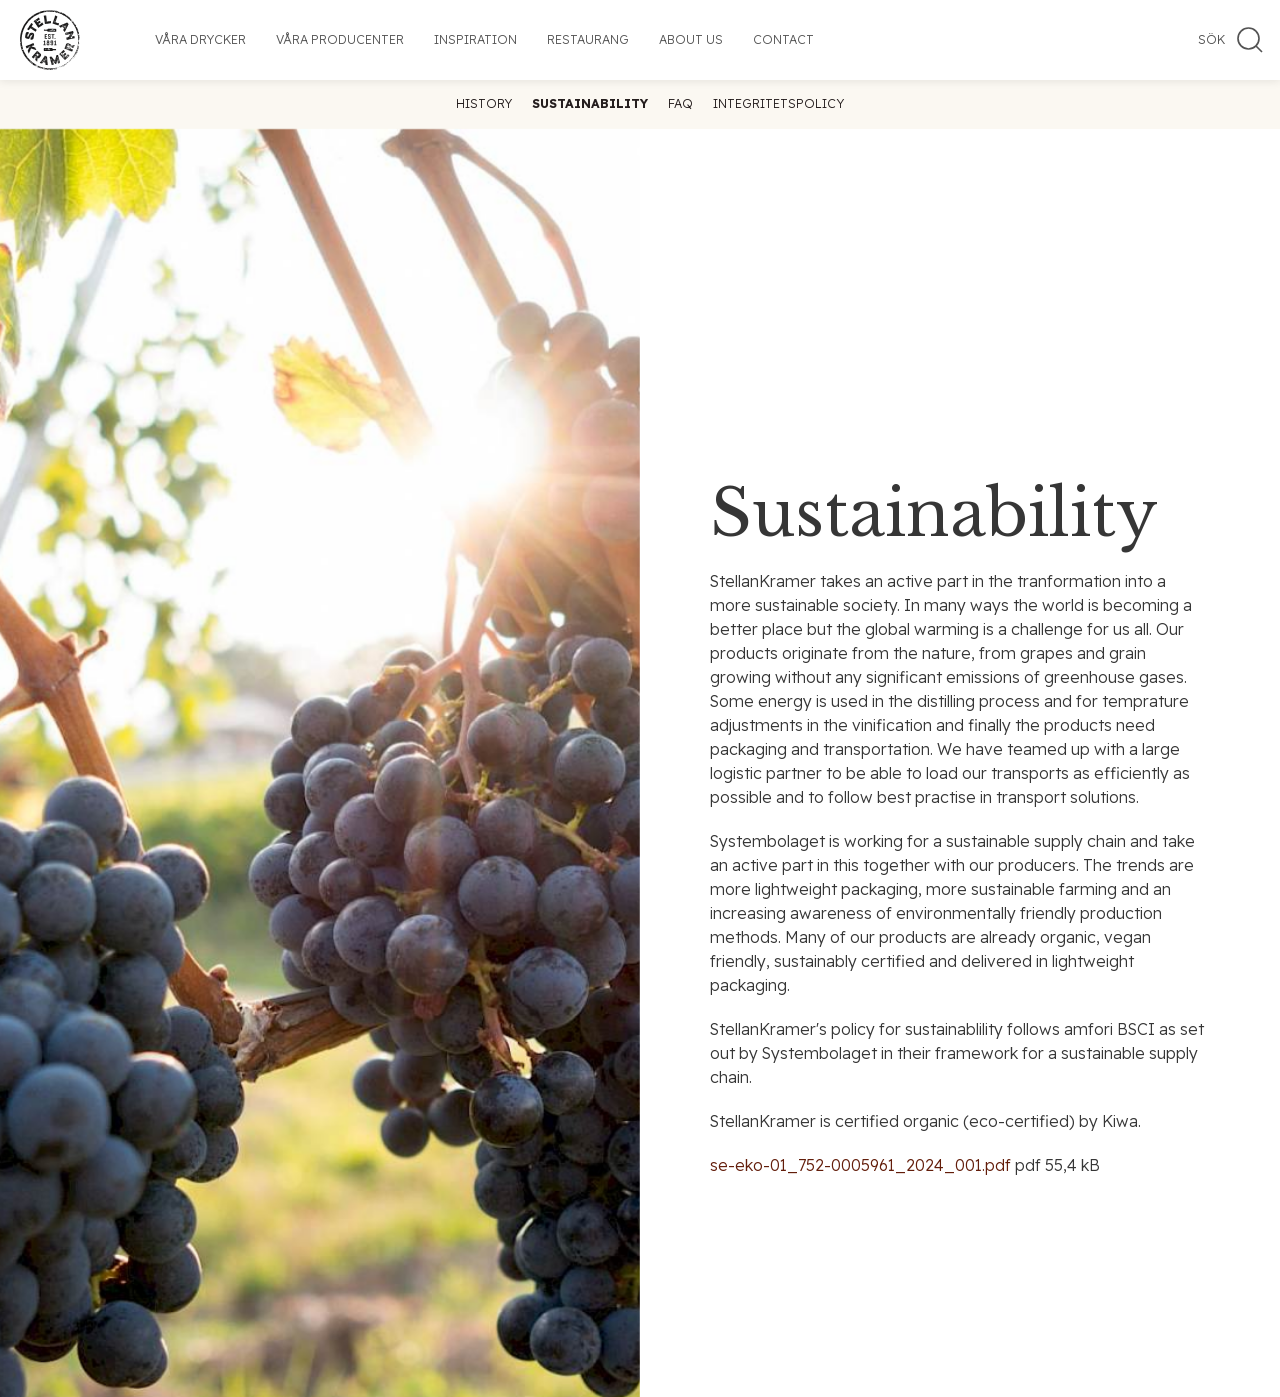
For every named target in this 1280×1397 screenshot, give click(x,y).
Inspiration (475, 39)
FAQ (680, 103)
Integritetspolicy (778, 103)
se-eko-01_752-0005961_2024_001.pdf (860, 1165)
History (484, 103)
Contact (783, 39)
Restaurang (588, 39)
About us (691, 39)
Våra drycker (200, 39)
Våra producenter (340, 39)
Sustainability (590, 103)
